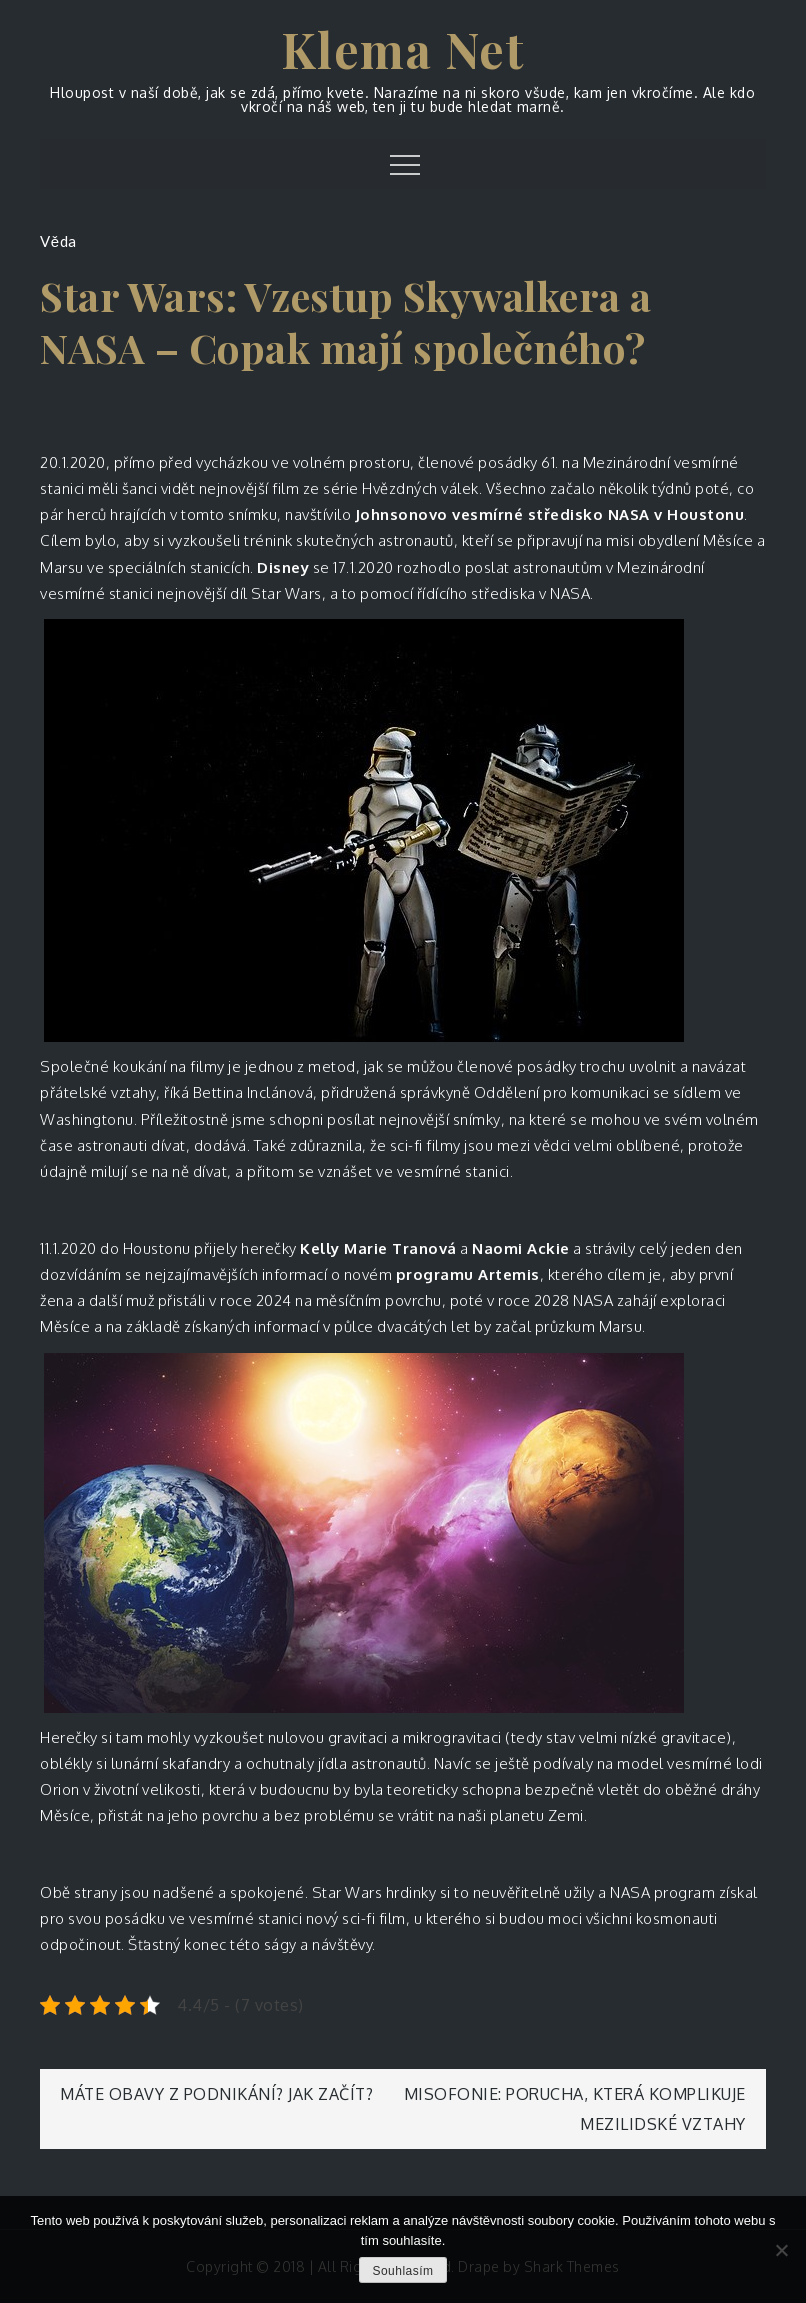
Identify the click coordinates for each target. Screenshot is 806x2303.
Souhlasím (402, 2271)
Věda (58, 241)
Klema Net (403, 49)
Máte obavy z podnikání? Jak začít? (216, 2094)
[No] (781, 2250)
